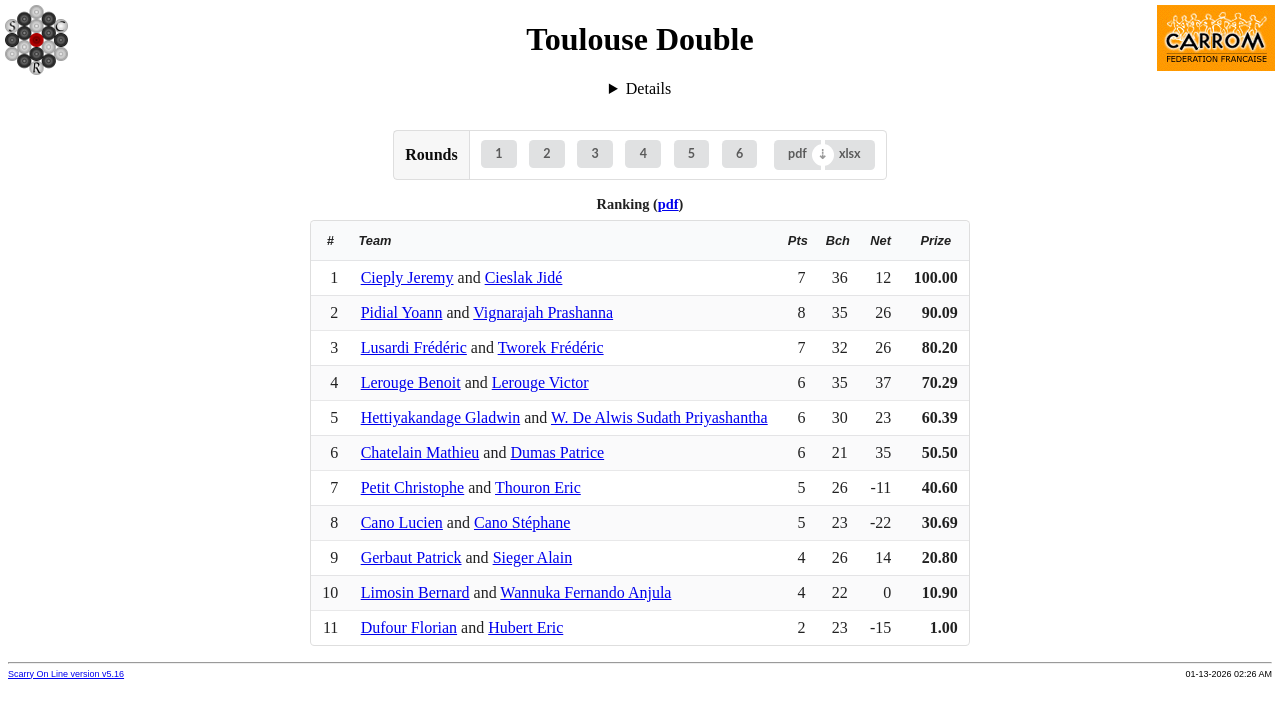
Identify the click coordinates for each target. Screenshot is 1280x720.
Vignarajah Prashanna (543, 312)
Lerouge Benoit (411, 382)
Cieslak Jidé (524, 277)
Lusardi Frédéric (414, 347)
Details (648, 88)
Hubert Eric (525, 627)
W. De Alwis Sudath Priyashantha (659, 417)
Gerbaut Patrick (411, 557)
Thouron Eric (538, 487)
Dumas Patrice (557, 452)
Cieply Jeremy (407, 277)
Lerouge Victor (540, 382)
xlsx (850, 153)
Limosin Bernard (415, 592)
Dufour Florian (409, 627)
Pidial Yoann (402, 312)
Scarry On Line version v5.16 (66, 674)
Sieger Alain (533, 557)
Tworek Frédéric (551, 347)
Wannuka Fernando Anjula (585, 592)
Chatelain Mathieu (420, 452)
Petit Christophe (413, 487)
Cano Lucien (402, 522)
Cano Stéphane (522, 522)
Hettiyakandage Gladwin (441, 417)
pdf (797, 153)
